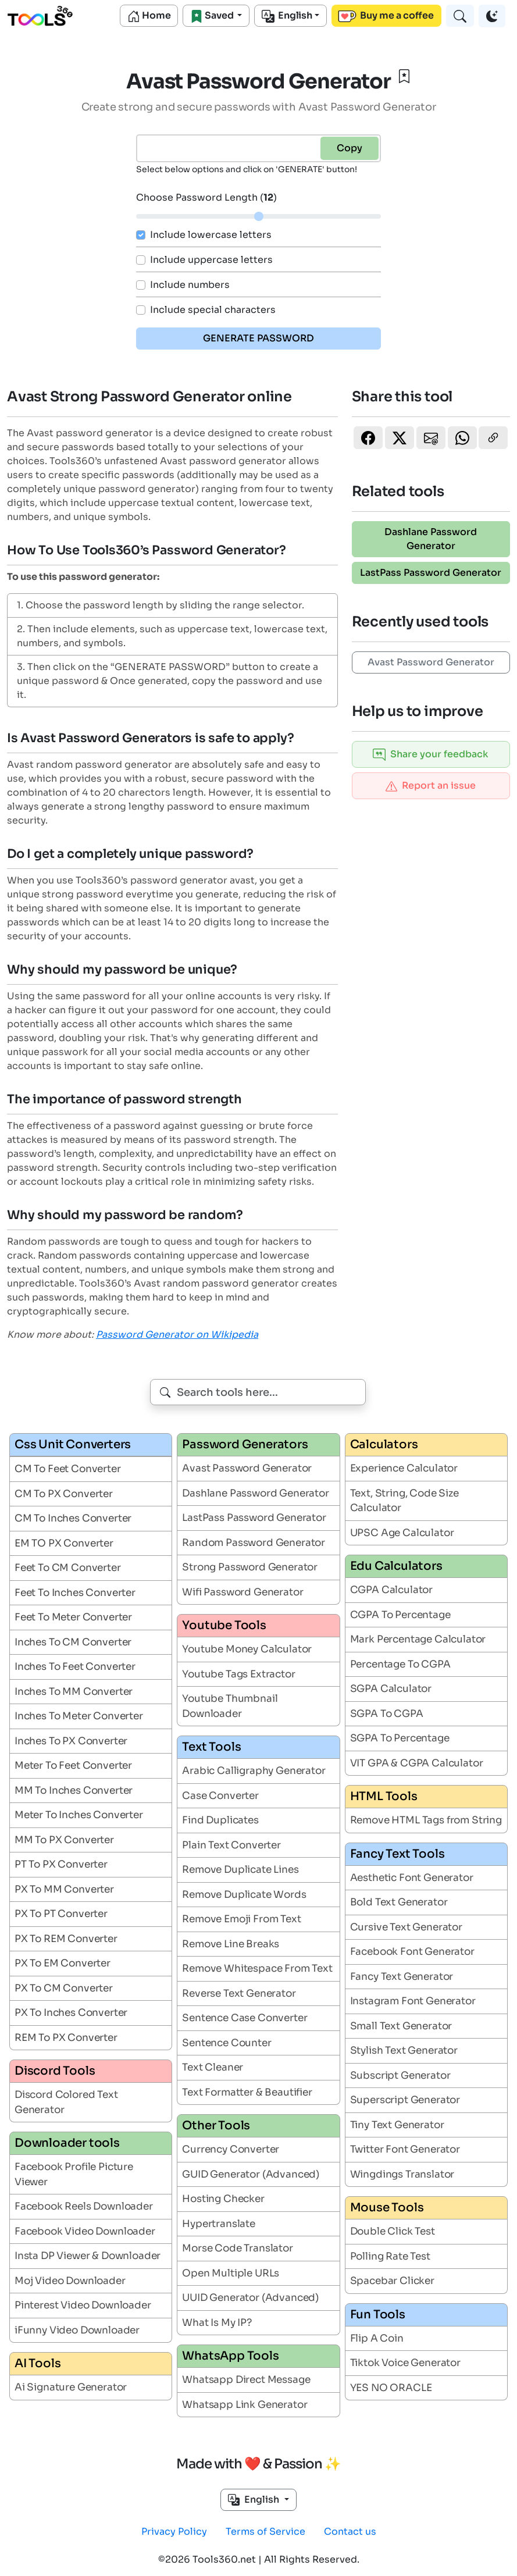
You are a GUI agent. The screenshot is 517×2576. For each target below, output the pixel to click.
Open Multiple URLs (230, 2273)
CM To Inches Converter (73, 1518)
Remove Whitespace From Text (257, 1968)
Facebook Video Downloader (85, 2231)
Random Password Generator (253, 1543)
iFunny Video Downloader (77, 2330)
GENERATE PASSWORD (258, 338)
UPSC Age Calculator (402, 1533)
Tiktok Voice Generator (405, 2363)
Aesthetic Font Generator (411, 1878)
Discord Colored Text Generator (66, 2102)
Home (148, 16)
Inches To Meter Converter (79, 1716)
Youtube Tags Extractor (238, 1674)
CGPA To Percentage (400, 1615)
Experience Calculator (404, 1468)
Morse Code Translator (237, 2248)
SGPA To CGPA (386, 1714)
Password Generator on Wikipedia (177, 1334)
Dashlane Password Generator (430, 539)
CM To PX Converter (64, 1494)
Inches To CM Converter (73, 1642)
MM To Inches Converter (74, 1790)
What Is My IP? (217, 2323)
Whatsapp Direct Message (246, 2380)
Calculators (384, 1444)
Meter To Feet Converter (73, 1765)
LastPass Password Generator (430, 572)
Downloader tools (67, 2143)
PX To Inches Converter (71, 2013)
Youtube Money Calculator (247, 1649)
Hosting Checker (223, 2199)
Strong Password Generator (250, 1567)
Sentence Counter (226, 2043)
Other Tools (216, 2125)
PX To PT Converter (61, 1914)
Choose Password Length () (206, 197)
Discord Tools (55, 2071)
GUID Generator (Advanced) (250, 2174)
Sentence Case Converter (244, 2018)
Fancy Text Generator (402, 1977)
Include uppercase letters (211, 260)
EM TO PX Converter (64, 1543)
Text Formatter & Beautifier (247, 2092)
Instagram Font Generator (413, 2001)
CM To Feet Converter (68, 1469)
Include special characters (213, 310)
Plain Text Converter (231, 1845)
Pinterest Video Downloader (83, 2305)
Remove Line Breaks (230, 1944)
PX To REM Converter (66, 1939)
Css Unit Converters (73, 1444)
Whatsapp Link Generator (244, 2405)
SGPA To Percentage (400, 1738)
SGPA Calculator (391, 1689)
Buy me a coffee (386, 15)
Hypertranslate (218, 2224)
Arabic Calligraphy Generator (253, 1771)
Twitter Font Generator (405, 2149)
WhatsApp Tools (230, 2356)
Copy (349, 148)
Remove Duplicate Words (244, 1895)
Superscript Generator (405, 2100)
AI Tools (37, 2363)
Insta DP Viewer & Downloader (88, 2256)
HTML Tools (384, 1796)
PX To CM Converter (64, 1988)
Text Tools (211, 1747)
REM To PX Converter (66, 2038)
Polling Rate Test (390, 2256)
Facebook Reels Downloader (84, 2206)
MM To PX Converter (64, 1840)
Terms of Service (265, 2531)
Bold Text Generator (399, 1902)
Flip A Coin (377, 2338)
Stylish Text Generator (404, 2050)
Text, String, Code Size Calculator (404, 1501)
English (287, 16)
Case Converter (220, 1796)
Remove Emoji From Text (241, 1919)
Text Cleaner (212, 2067)
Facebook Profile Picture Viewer (74, 2174)
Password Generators (245, 1444)
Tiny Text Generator (397, 2125)
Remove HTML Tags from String (426, 1820)
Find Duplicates (220, 1820)
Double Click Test (392, 2231)
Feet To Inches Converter (75, 1593)
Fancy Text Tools (397, 1854)
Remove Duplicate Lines (240, 1870)
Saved (212, 16)
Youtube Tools (224, 1625)
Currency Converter (230, 2149)
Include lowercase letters (211, 235)
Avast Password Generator (431, 662)
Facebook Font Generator (412, 1952)
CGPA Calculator (391, 1590)
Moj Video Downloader (70, 2281)
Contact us (350, 2531)
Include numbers (190, 285)
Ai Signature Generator (71, 2387)
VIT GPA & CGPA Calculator (416, 1763)
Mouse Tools (387, 2207)
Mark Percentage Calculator (418, 1639)
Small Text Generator (401, 2026)
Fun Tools (377, 2314)
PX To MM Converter (64, 1889)
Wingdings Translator (402, 2174)
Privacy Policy (174, 2531)
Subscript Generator (400, 2075)
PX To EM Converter (62, 1963)
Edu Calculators (396, 1566)
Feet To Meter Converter (73, 1617)
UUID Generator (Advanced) (250, 2298)
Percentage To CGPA (400, 1664)
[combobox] (257, 1392)
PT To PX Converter (61, 1864)
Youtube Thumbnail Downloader (229, 1706)
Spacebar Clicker (392, 2281)
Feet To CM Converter (68, 1568)
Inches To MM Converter (74, 1692)
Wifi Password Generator (242, 1592)
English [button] (254, 2499)
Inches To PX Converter (71, 1741)
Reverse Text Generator (238, 1993)
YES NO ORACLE (391, 2388)
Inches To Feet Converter (75, 1667)
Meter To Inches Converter (79, 1815)
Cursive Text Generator (406, 1927)
